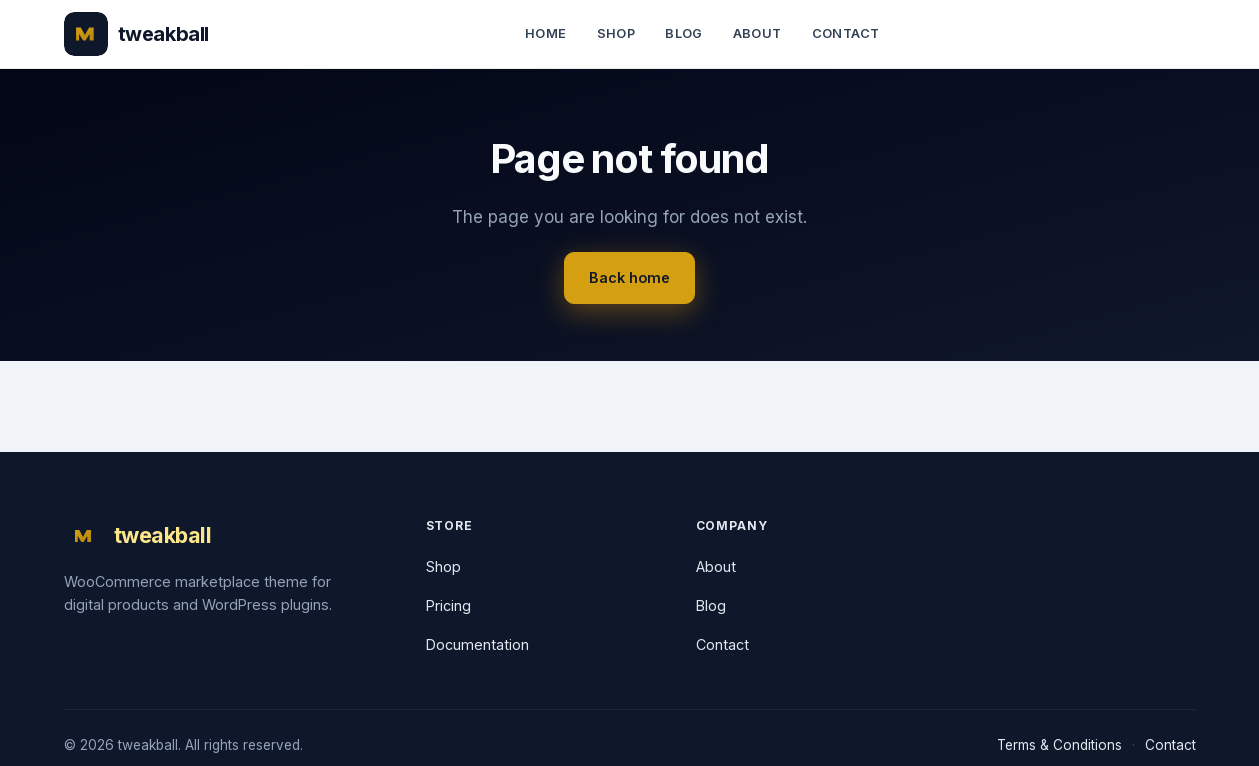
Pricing (448, 605)
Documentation (477, 644)
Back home (629, 277)
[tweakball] (136, 34)
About (757, 33)
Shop (616, 33)
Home (546, 33)
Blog (684, 33)
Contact (846, 33)
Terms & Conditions (1059, 745)
